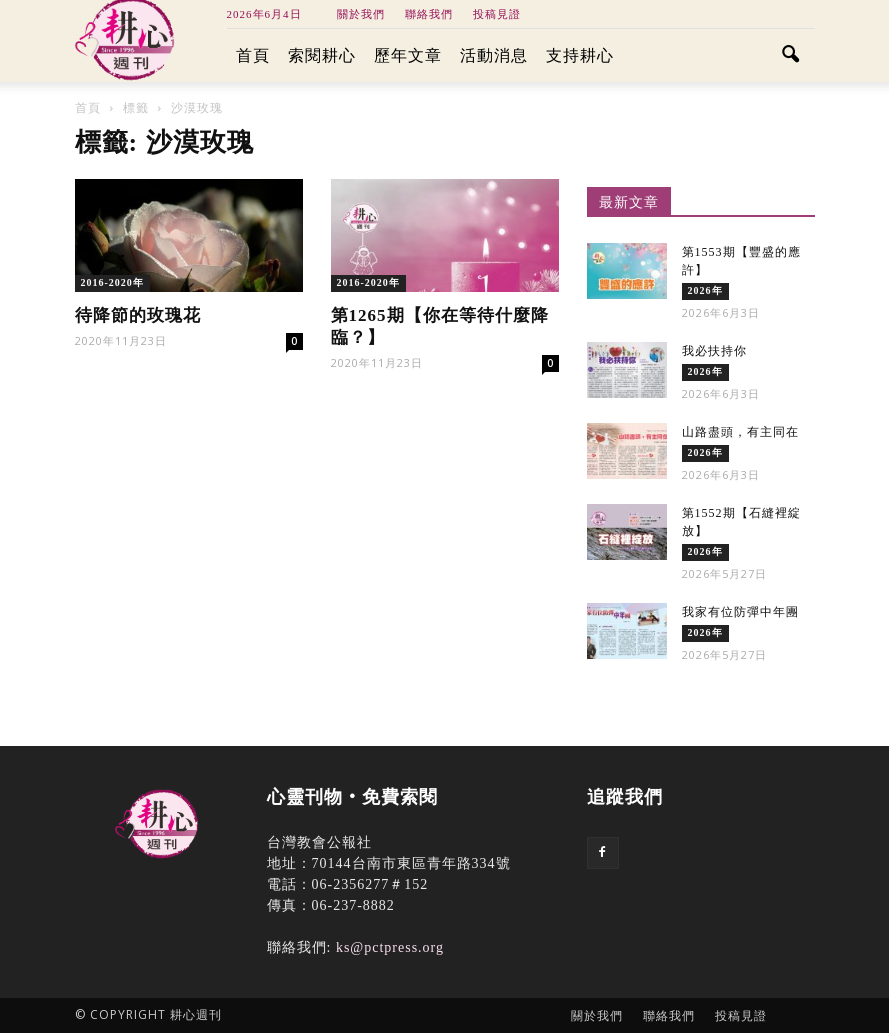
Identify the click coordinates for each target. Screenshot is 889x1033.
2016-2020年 (112, 282)
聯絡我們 (429, 14)
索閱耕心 (322, 55)
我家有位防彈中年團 (740, 612)
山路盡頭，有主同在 (740, 432)
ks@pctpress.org (390, 947)
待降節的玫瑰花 (138, 315)
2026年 (705, 290)
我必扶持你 (714, 351)
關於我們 (361, 14)
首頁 (253, 55)
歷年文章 (408, 55)
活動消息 (494, 55)
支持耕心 (580, 55)
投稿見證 (497, 14)
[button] (791, 56)
